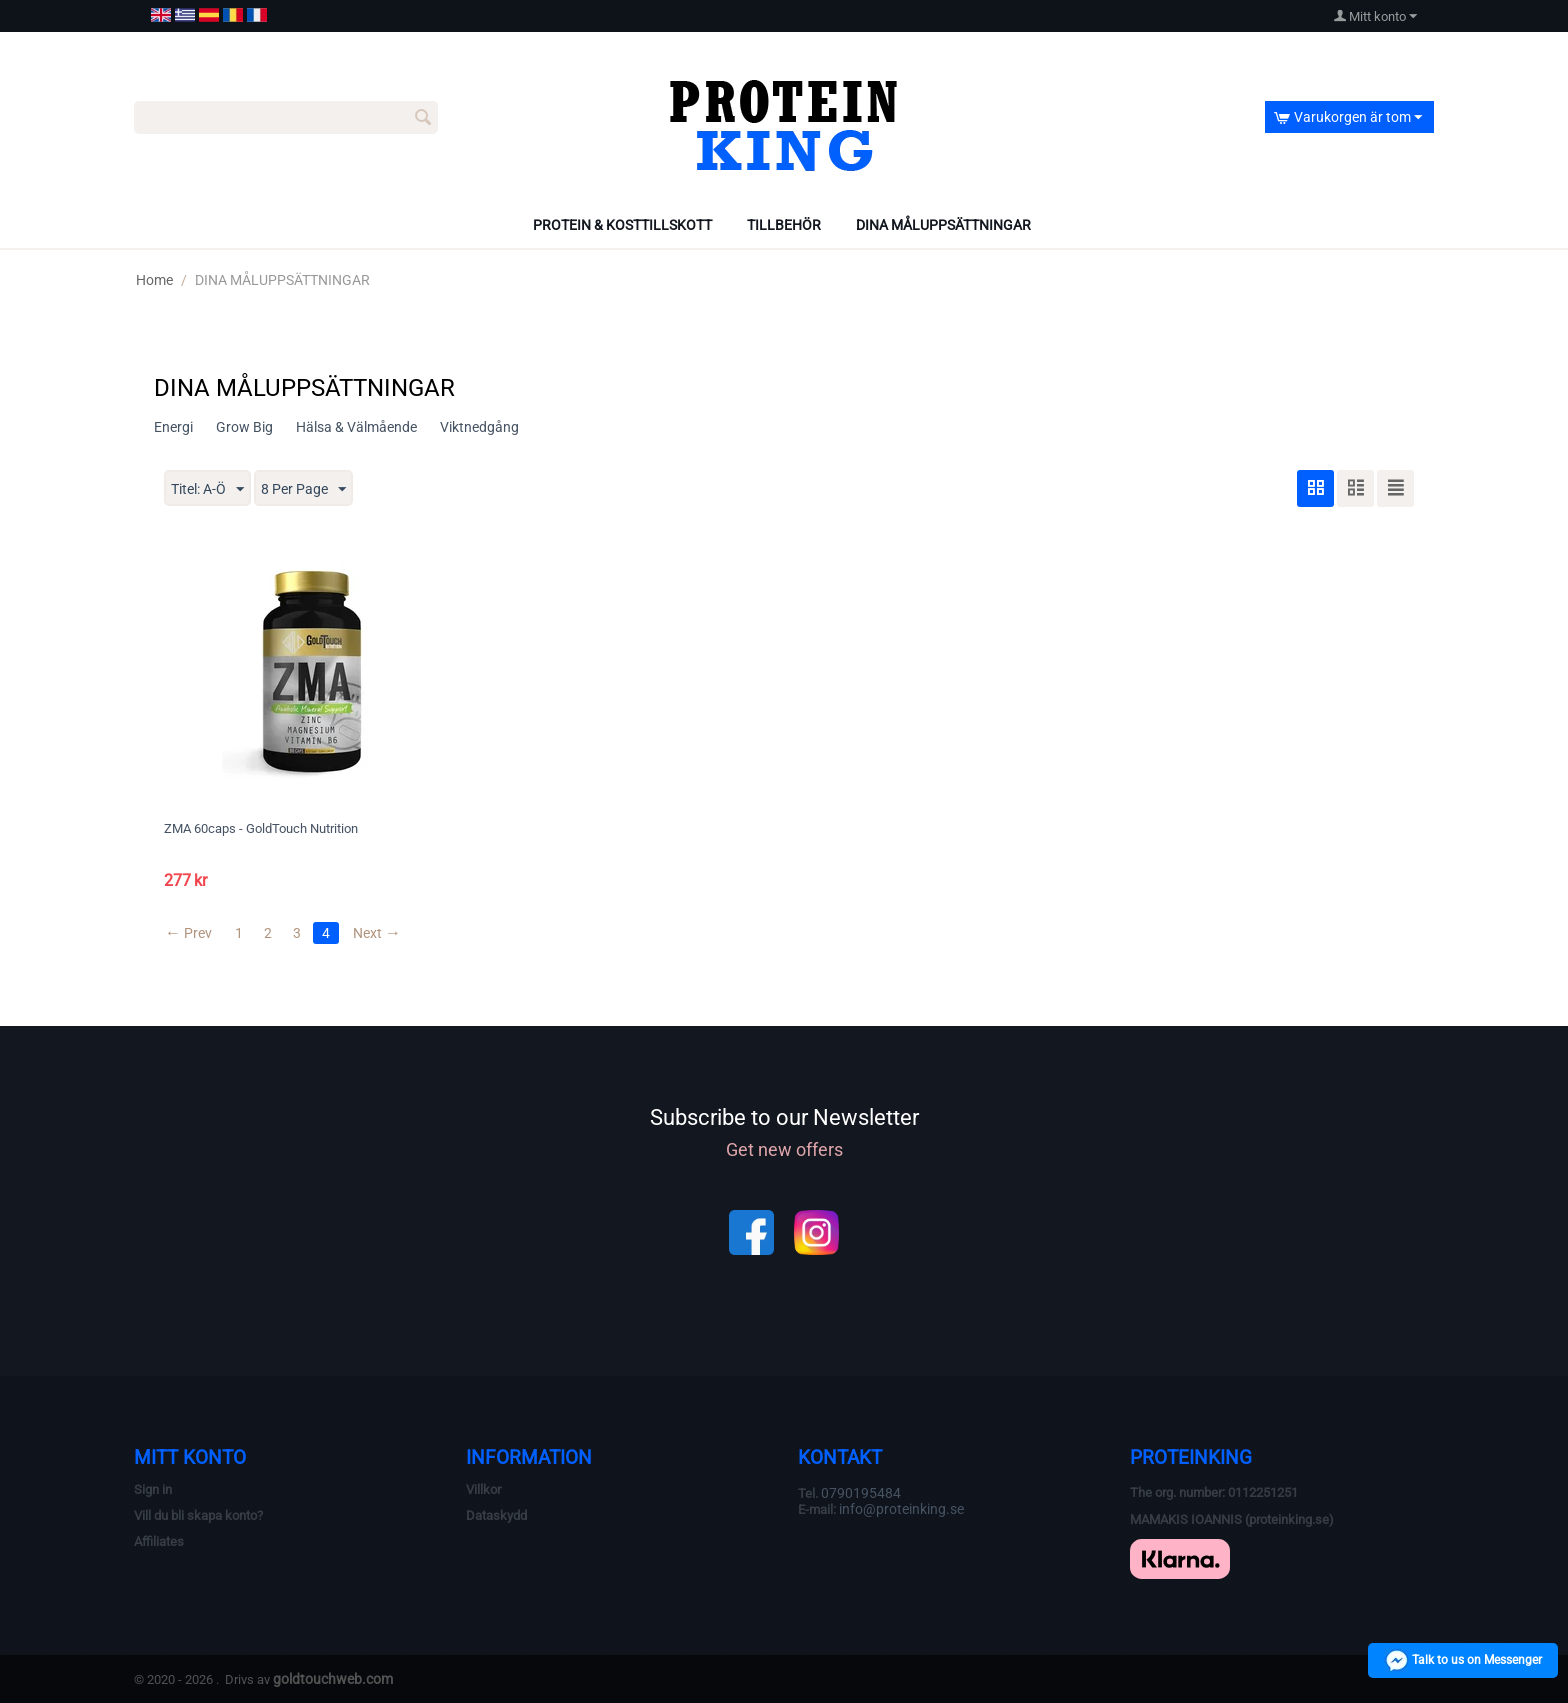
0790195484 (861, 1493)
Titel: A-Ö (207, 490)
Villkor (483, 1489)
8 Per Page (303, 490)
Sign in (153, 1489)
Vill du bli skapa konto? (198, 1515)
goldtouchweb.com (333, 1679)
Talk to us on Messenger (1463, 1660)
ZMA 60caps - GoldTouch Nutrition (261, 828)
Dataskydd (496, 1515)
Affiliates (159, 1541)
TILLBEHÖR (784, 225)
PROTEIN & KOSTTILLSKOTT (622, 225)
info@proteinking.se (901, 1509)
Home (154, 280)
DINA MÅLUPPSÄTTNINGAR (943, 225)
